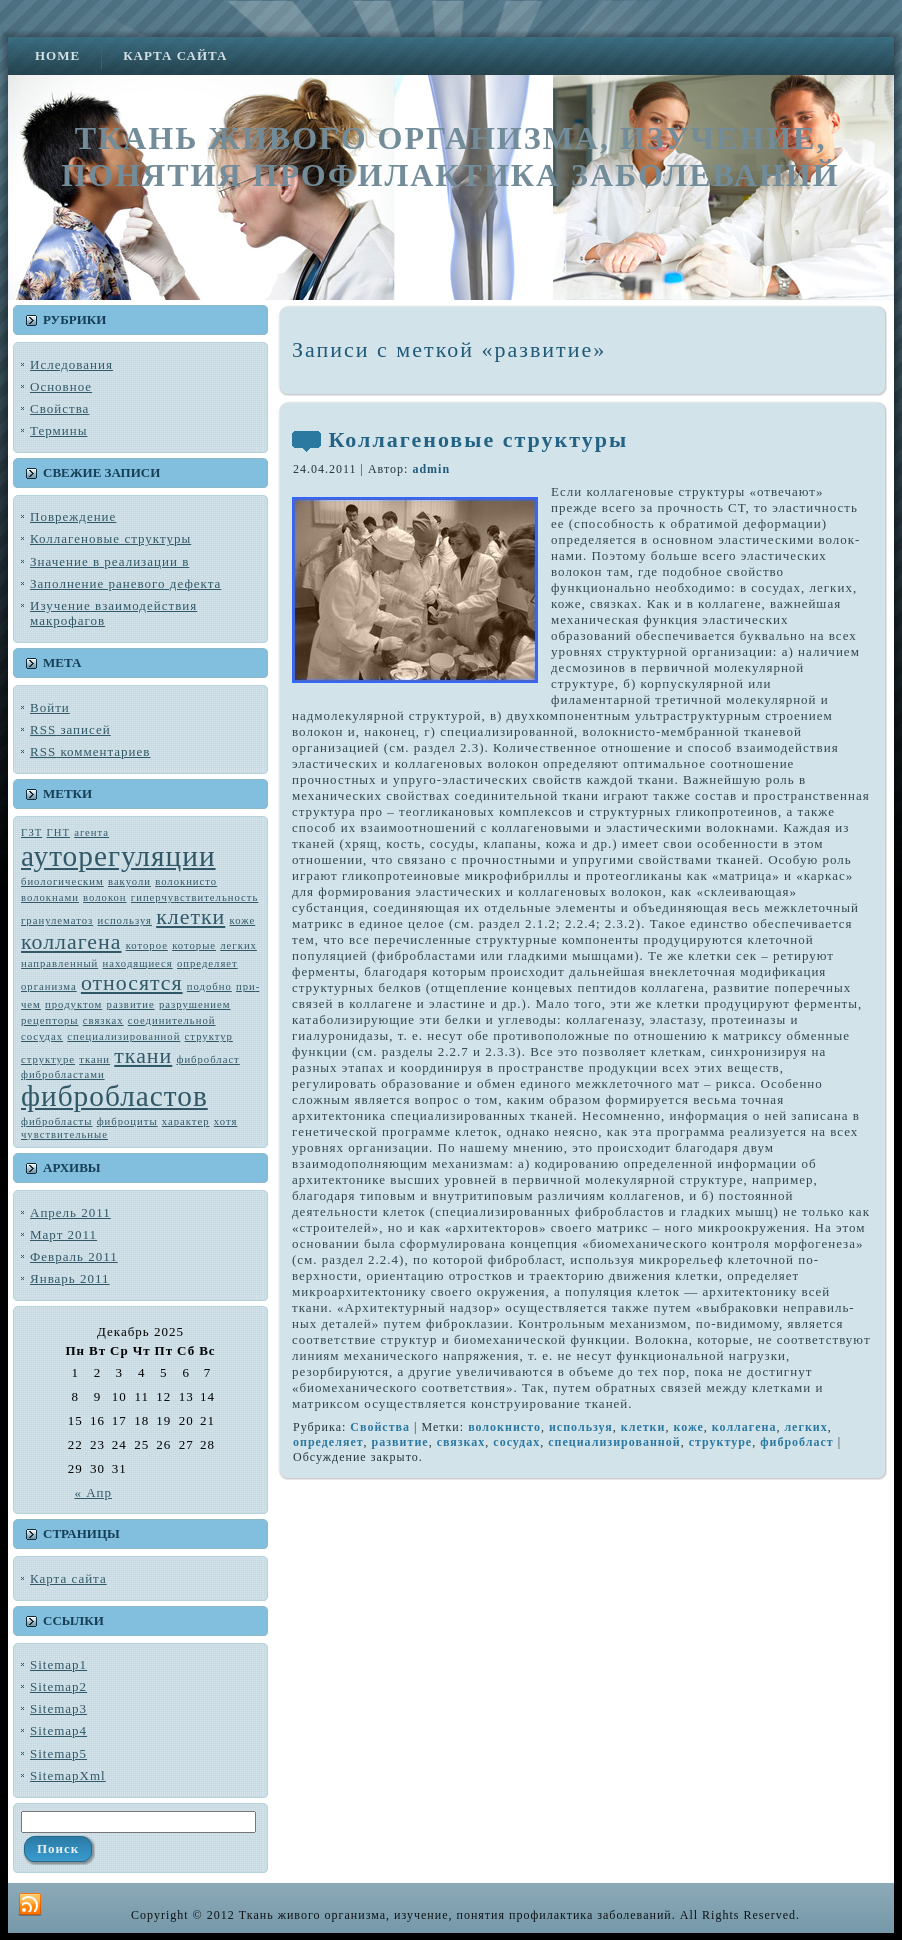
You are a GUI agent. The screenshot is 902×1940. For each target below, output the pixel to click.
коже (243, 920)
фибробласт (208, 1059)
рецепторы (50, 1020)
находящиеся (138, 963)
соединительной (172, 1020)
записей (70, 729)
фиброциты (127, 1121)
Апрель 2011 (70, 1212)
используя (124, 920)
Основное (61, 386)
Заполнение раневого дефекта (125, 583)
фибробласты (56, 1121)
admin (431, 469)
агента (91, 832)
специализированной (123, 1036)
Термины (58, 430)
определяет (207, 963)
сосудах (42, 1036)
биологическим (62, 881)
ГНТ (58, 832)
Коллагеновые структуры (110, 538)
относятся (132, 983)
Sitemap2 (58, 1686)
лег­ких (238, 945)
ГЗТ (31, 832)
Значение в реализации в (109, 561)
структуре (48, 1059)
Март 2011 (63, 1234)
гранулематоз (57, 920)
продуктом (73, 1004)
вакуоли (129, 881)
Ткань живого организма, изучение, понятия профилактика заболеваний (450, 156)
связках (103, 1020)
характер (186, 1121)
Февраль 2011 (74, 1256)
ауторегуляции (118, 856)
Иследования (71, 364)
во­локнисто (186, 881)
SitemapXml (68, 1775)
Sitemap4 (58, 1730)
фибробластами (63, 1074)
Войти (50, 707)
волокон (104, 897)
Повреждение (73, 516)
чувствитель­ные (64, 1134)
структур (209, 1036)
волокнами (50, 897)
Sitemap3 (58, 1708)
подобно (209, 986)
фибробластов (114, 1096)
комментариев (90, 751)
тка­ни (94, 1059)
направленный (59, 963)
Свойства (59, 408)
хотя (226, 1121)
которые (194, 945)
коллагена (71, 942)
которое (147, 945)
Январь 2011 (70, 1278)
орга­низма (49, 986)
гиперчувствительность (194, 897)
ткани (143, 1056)
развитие (131, 1004)
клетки (190, 917)
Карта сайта (68, 1578)
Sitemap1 (58, 1664)
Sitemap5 (58, 1753)
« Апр (93, 1492)
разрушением (195, 1004)
